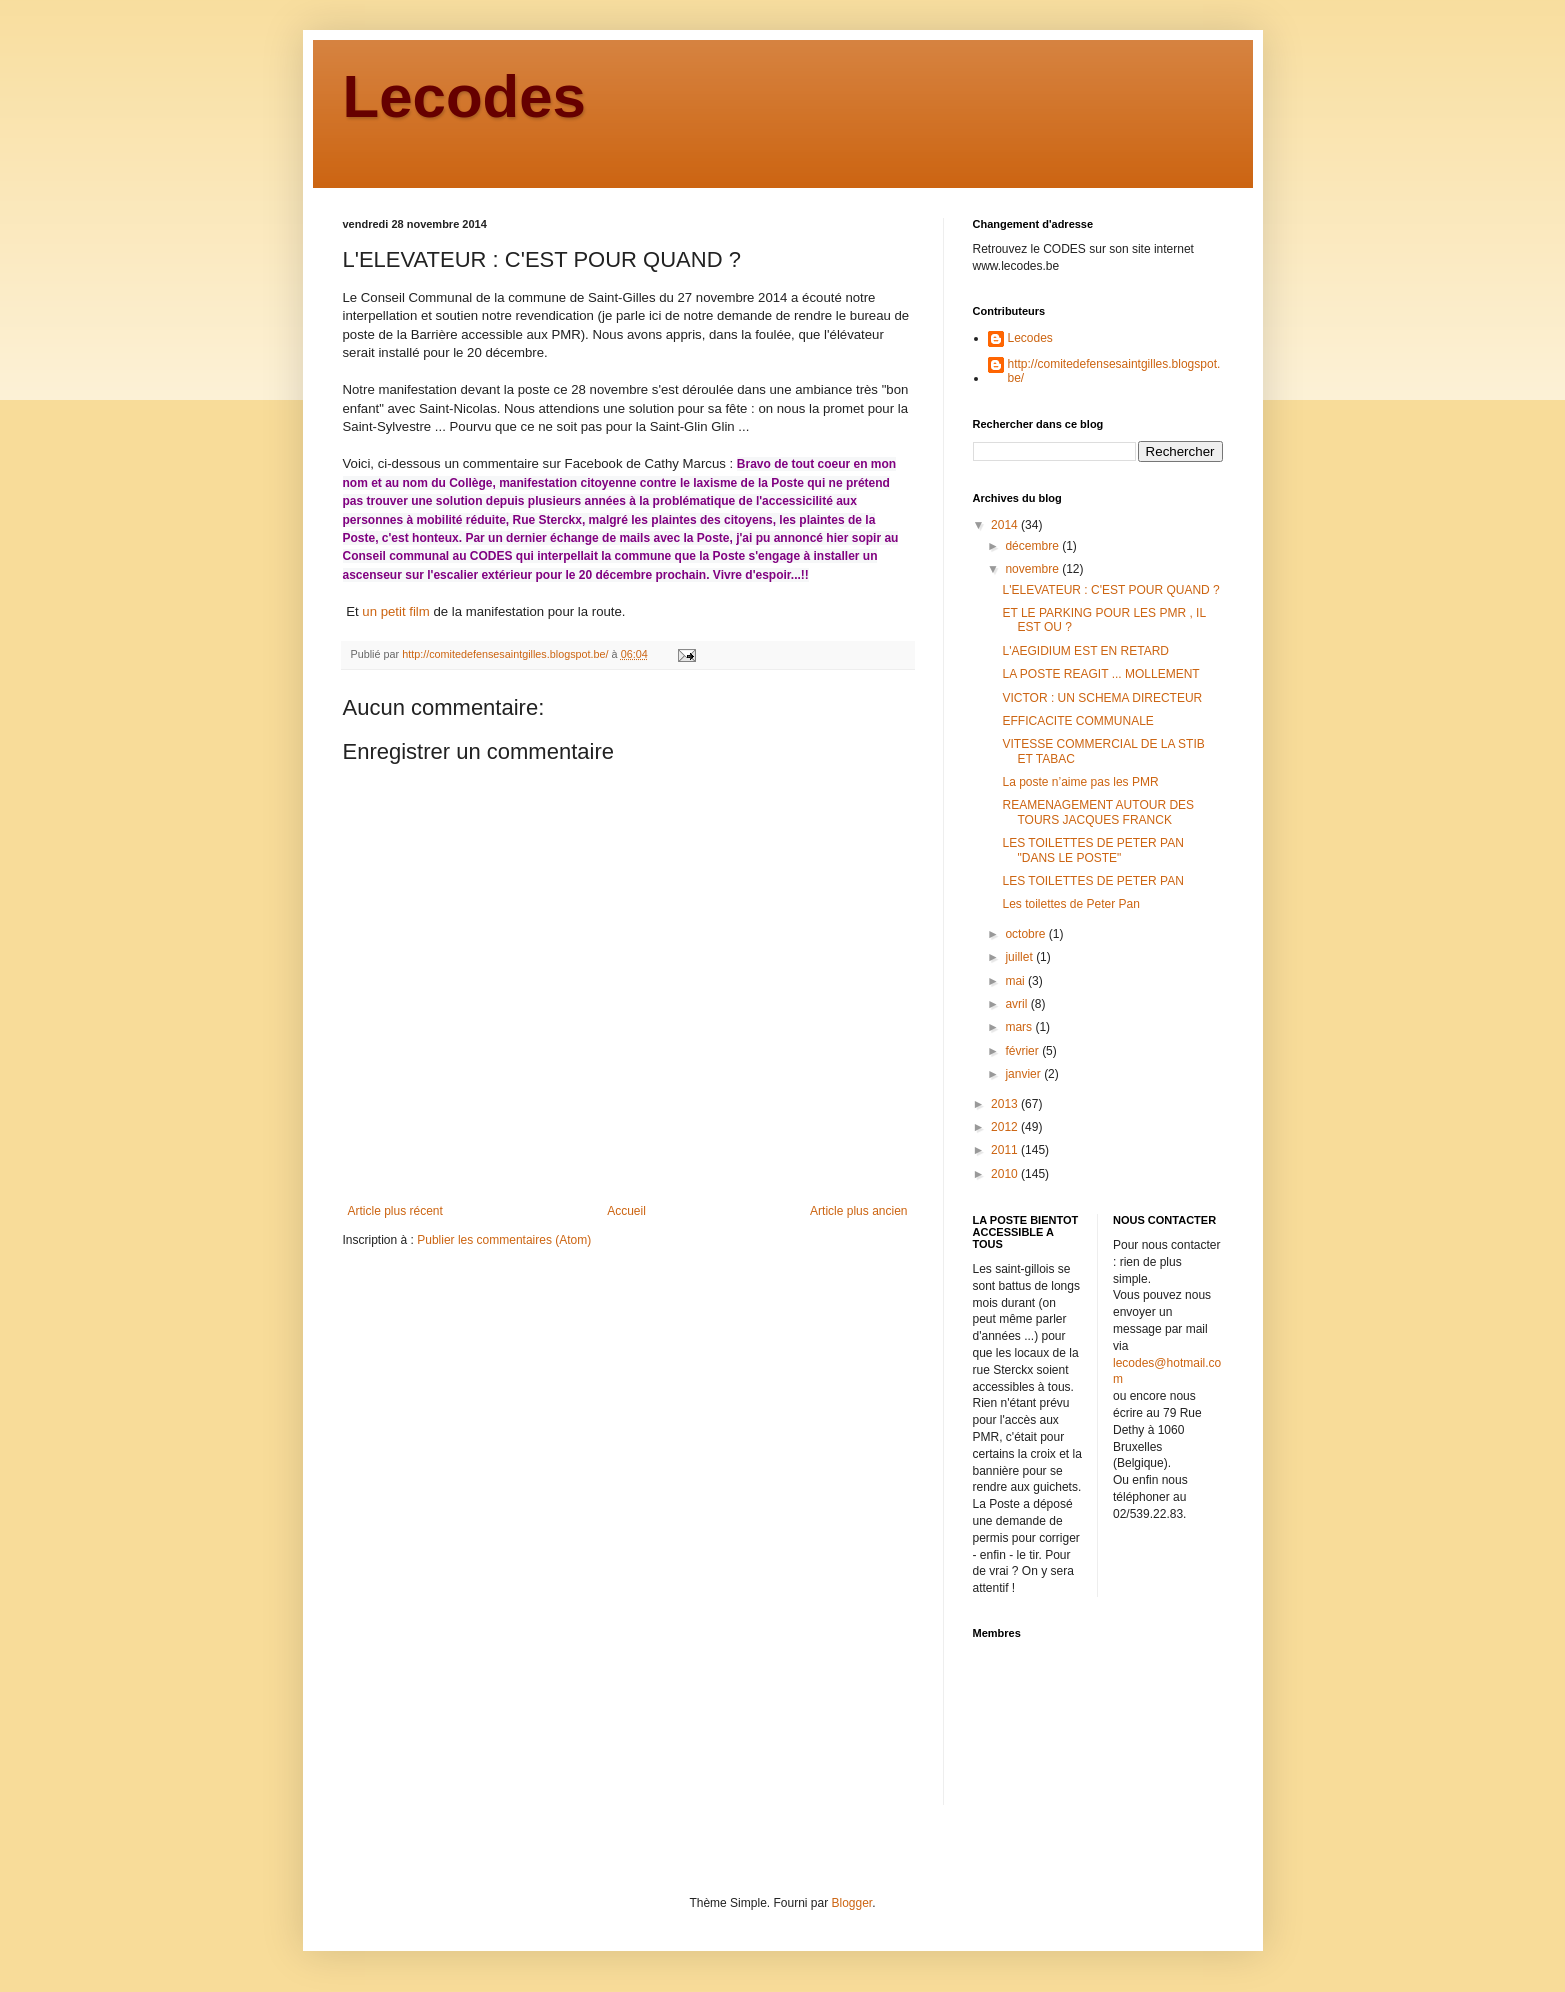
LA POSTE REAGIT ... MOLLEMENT (1100, 674)
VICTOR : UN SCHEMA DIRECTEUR (1102, 698)
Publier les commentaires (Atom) (504, 1240)
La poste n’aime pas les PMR (1080, 782)
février (1023, 1051)
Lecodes (464, 96)
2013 (1006, 1104)
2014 (1006, 525)
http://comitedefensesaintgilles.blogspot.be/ (1114, 371)
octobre (1026, 934)
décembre (1033, 546)
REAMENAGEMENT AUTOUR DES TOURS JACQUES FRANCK (1098, 812)
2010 (1006, 1174)
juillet (1020, 957)
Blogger (852, 1903)
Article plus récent (395, 1211)
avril (1017, 1004)
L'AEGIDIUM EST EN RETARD (1085, 651)
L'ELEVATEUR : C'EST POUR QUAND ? (1110, 590)
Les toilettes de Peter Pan (1070, 904)
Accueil (626, 1211)
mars (1020, 1027)
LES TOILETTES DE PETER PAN (1092, 881)
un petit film (395, 611)
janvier (1024, 1074)
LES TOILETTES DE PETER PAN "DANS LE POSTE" (1092, 850)
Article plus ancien (858, 1211)
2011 (1006, 1150)
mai (1016, 981)
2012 (1006, 1127)
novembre (1033, 569)
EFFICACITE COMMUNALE (1077, 721)
